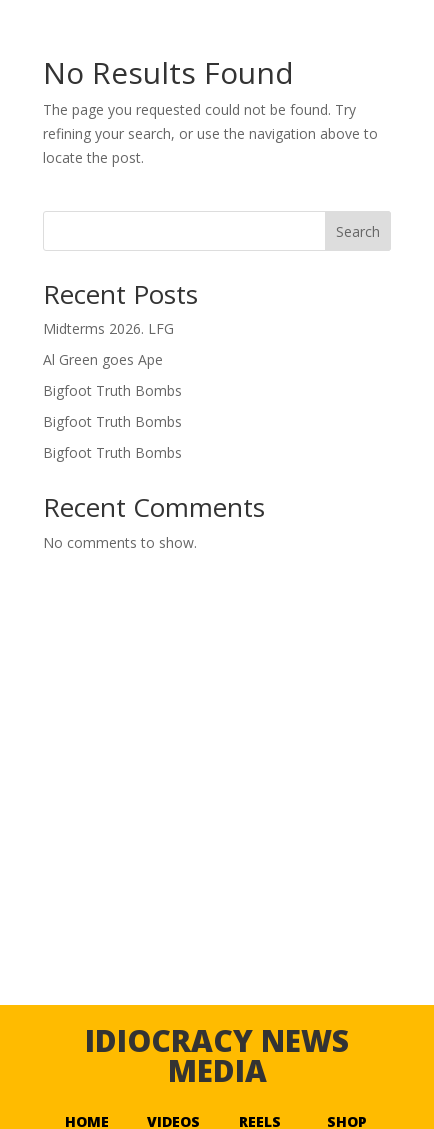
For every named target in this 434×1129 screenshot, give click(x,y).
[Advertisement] (217, 841)
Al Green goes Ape (103, 359)
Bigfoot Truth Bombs (112, 390)
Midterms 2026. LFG (108, 328)
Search (358, 231)
